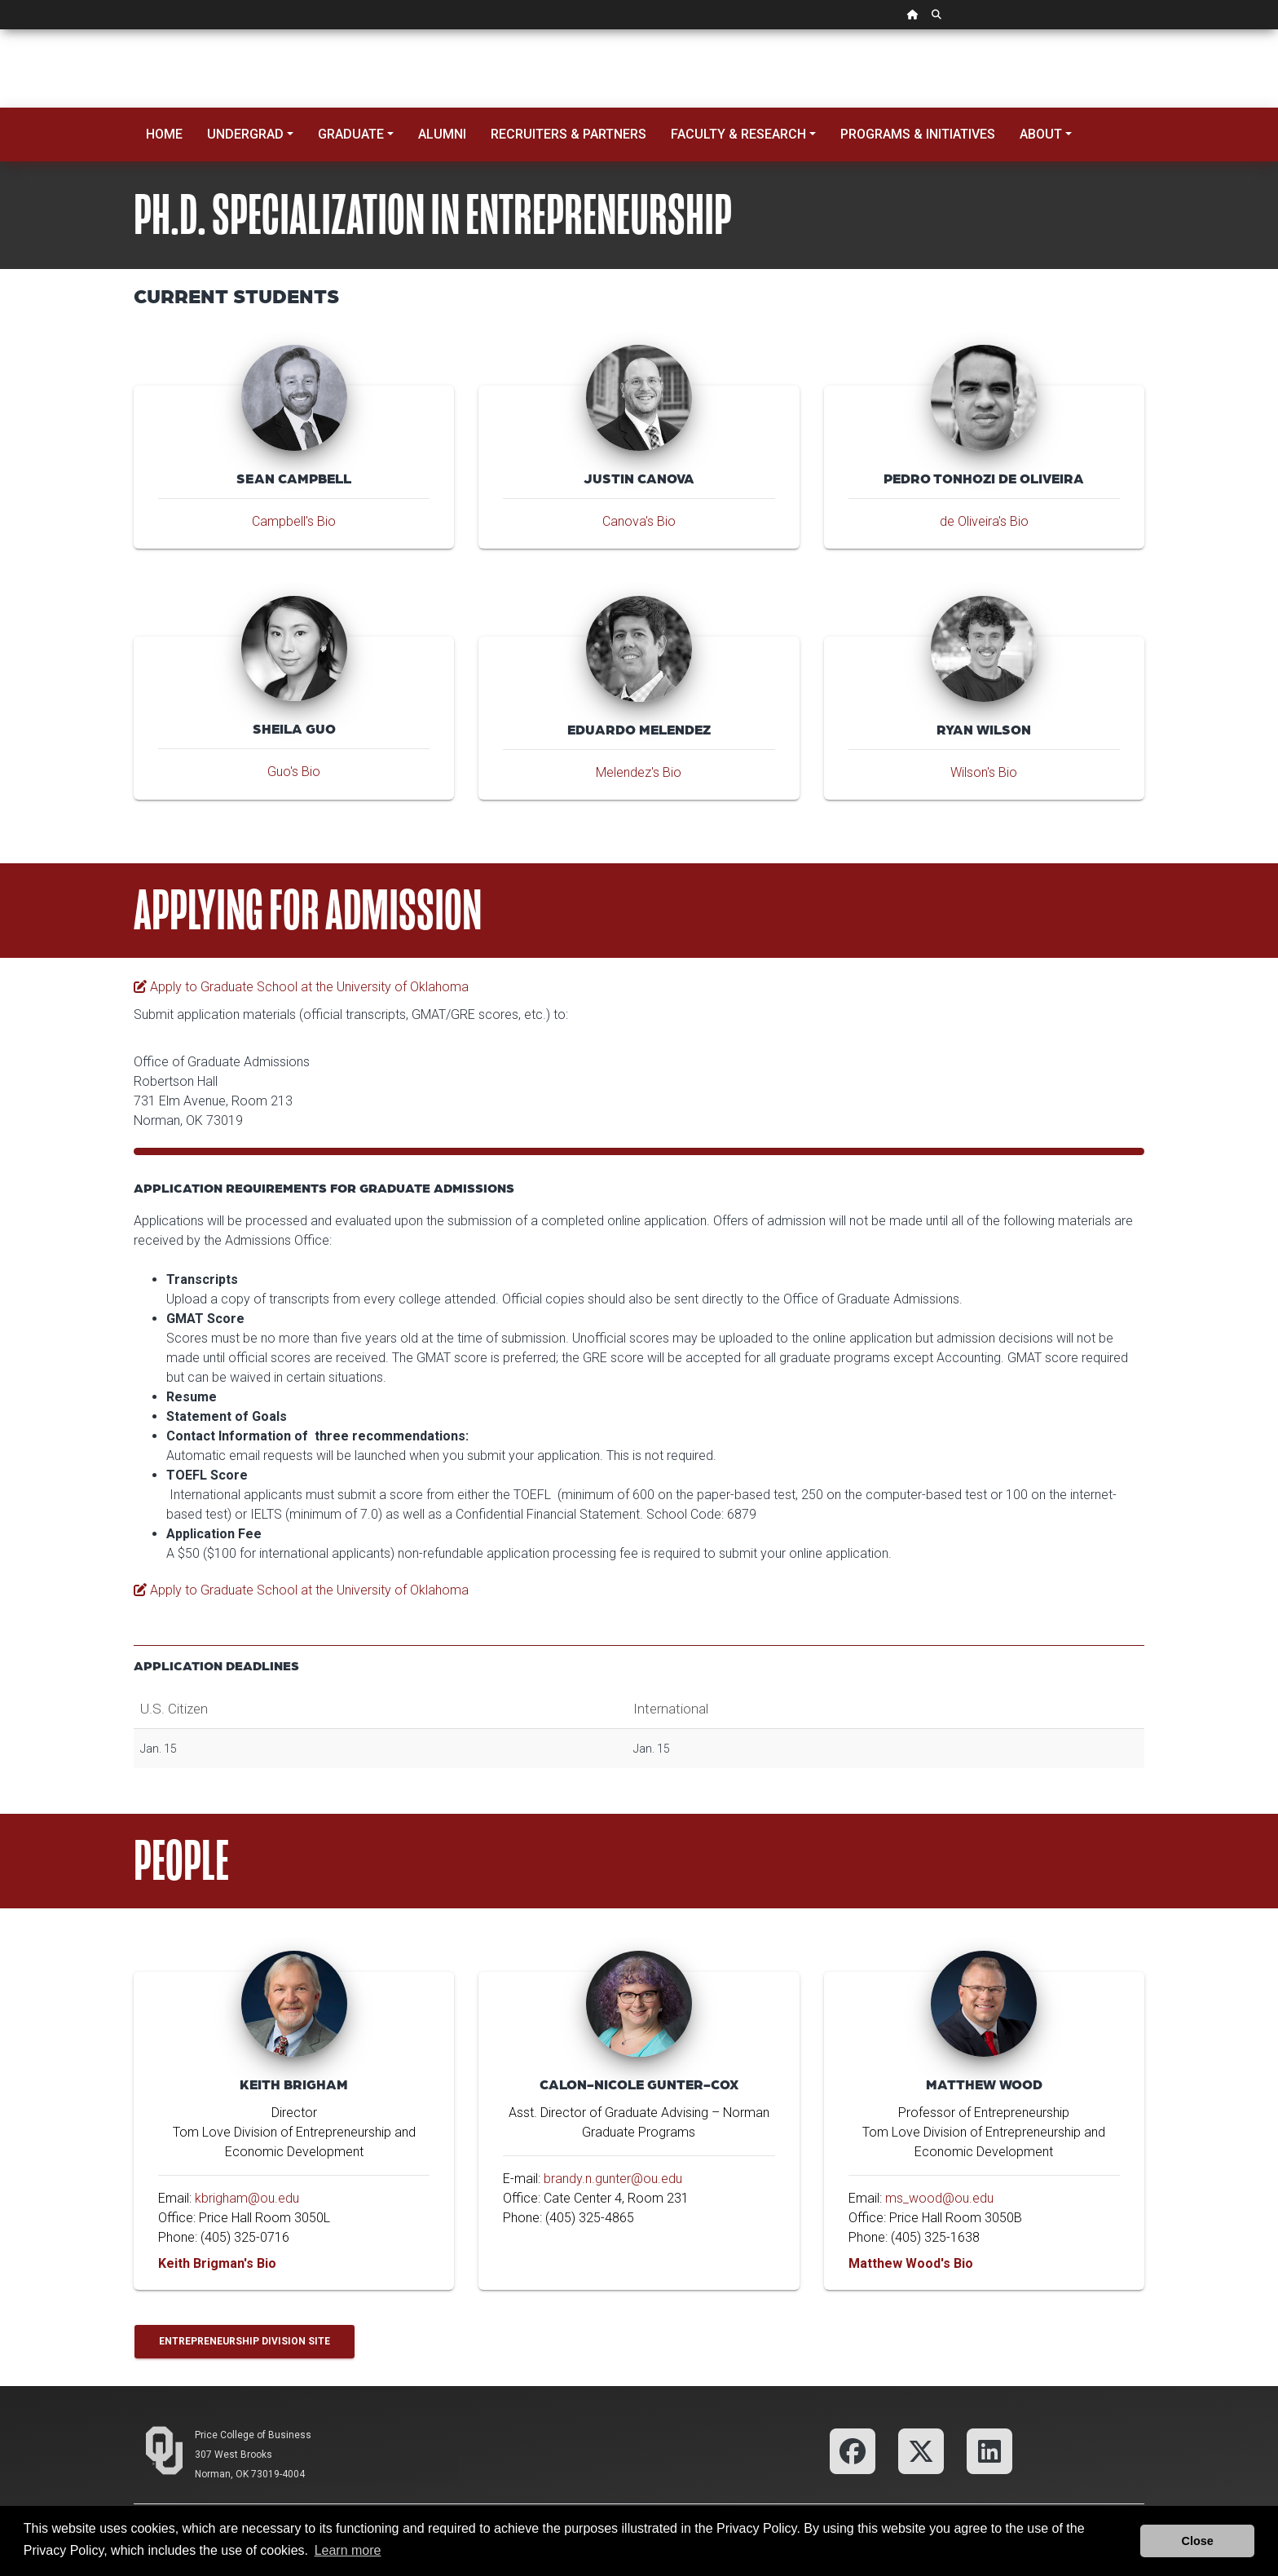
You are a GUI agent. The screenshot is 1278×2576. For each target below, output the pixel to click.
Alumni (442, 134)
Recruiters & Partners (568, 134)
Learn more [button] (348, 2550)
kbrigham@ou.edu (247, 2198)
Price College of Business (253, 2435)
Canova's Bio (639, 521)
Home (164, 134)
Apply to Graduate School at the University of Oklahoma (301, 987)
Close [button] (1198, 2540)
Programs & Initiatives (917, 134)
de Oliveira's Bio (984, 521)
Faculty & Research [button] (738, 134)
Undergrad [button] (245, 134)
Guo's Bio (293, 771)
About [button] (1041, 134)
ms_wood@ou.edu (939, 2198)
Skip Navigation (0, 29)
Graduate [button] (351, 134)
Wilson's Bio (983, 772)
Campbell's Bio (294, 521)
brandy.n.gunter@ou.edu (613, 2178)
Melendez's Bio (638, 772)
